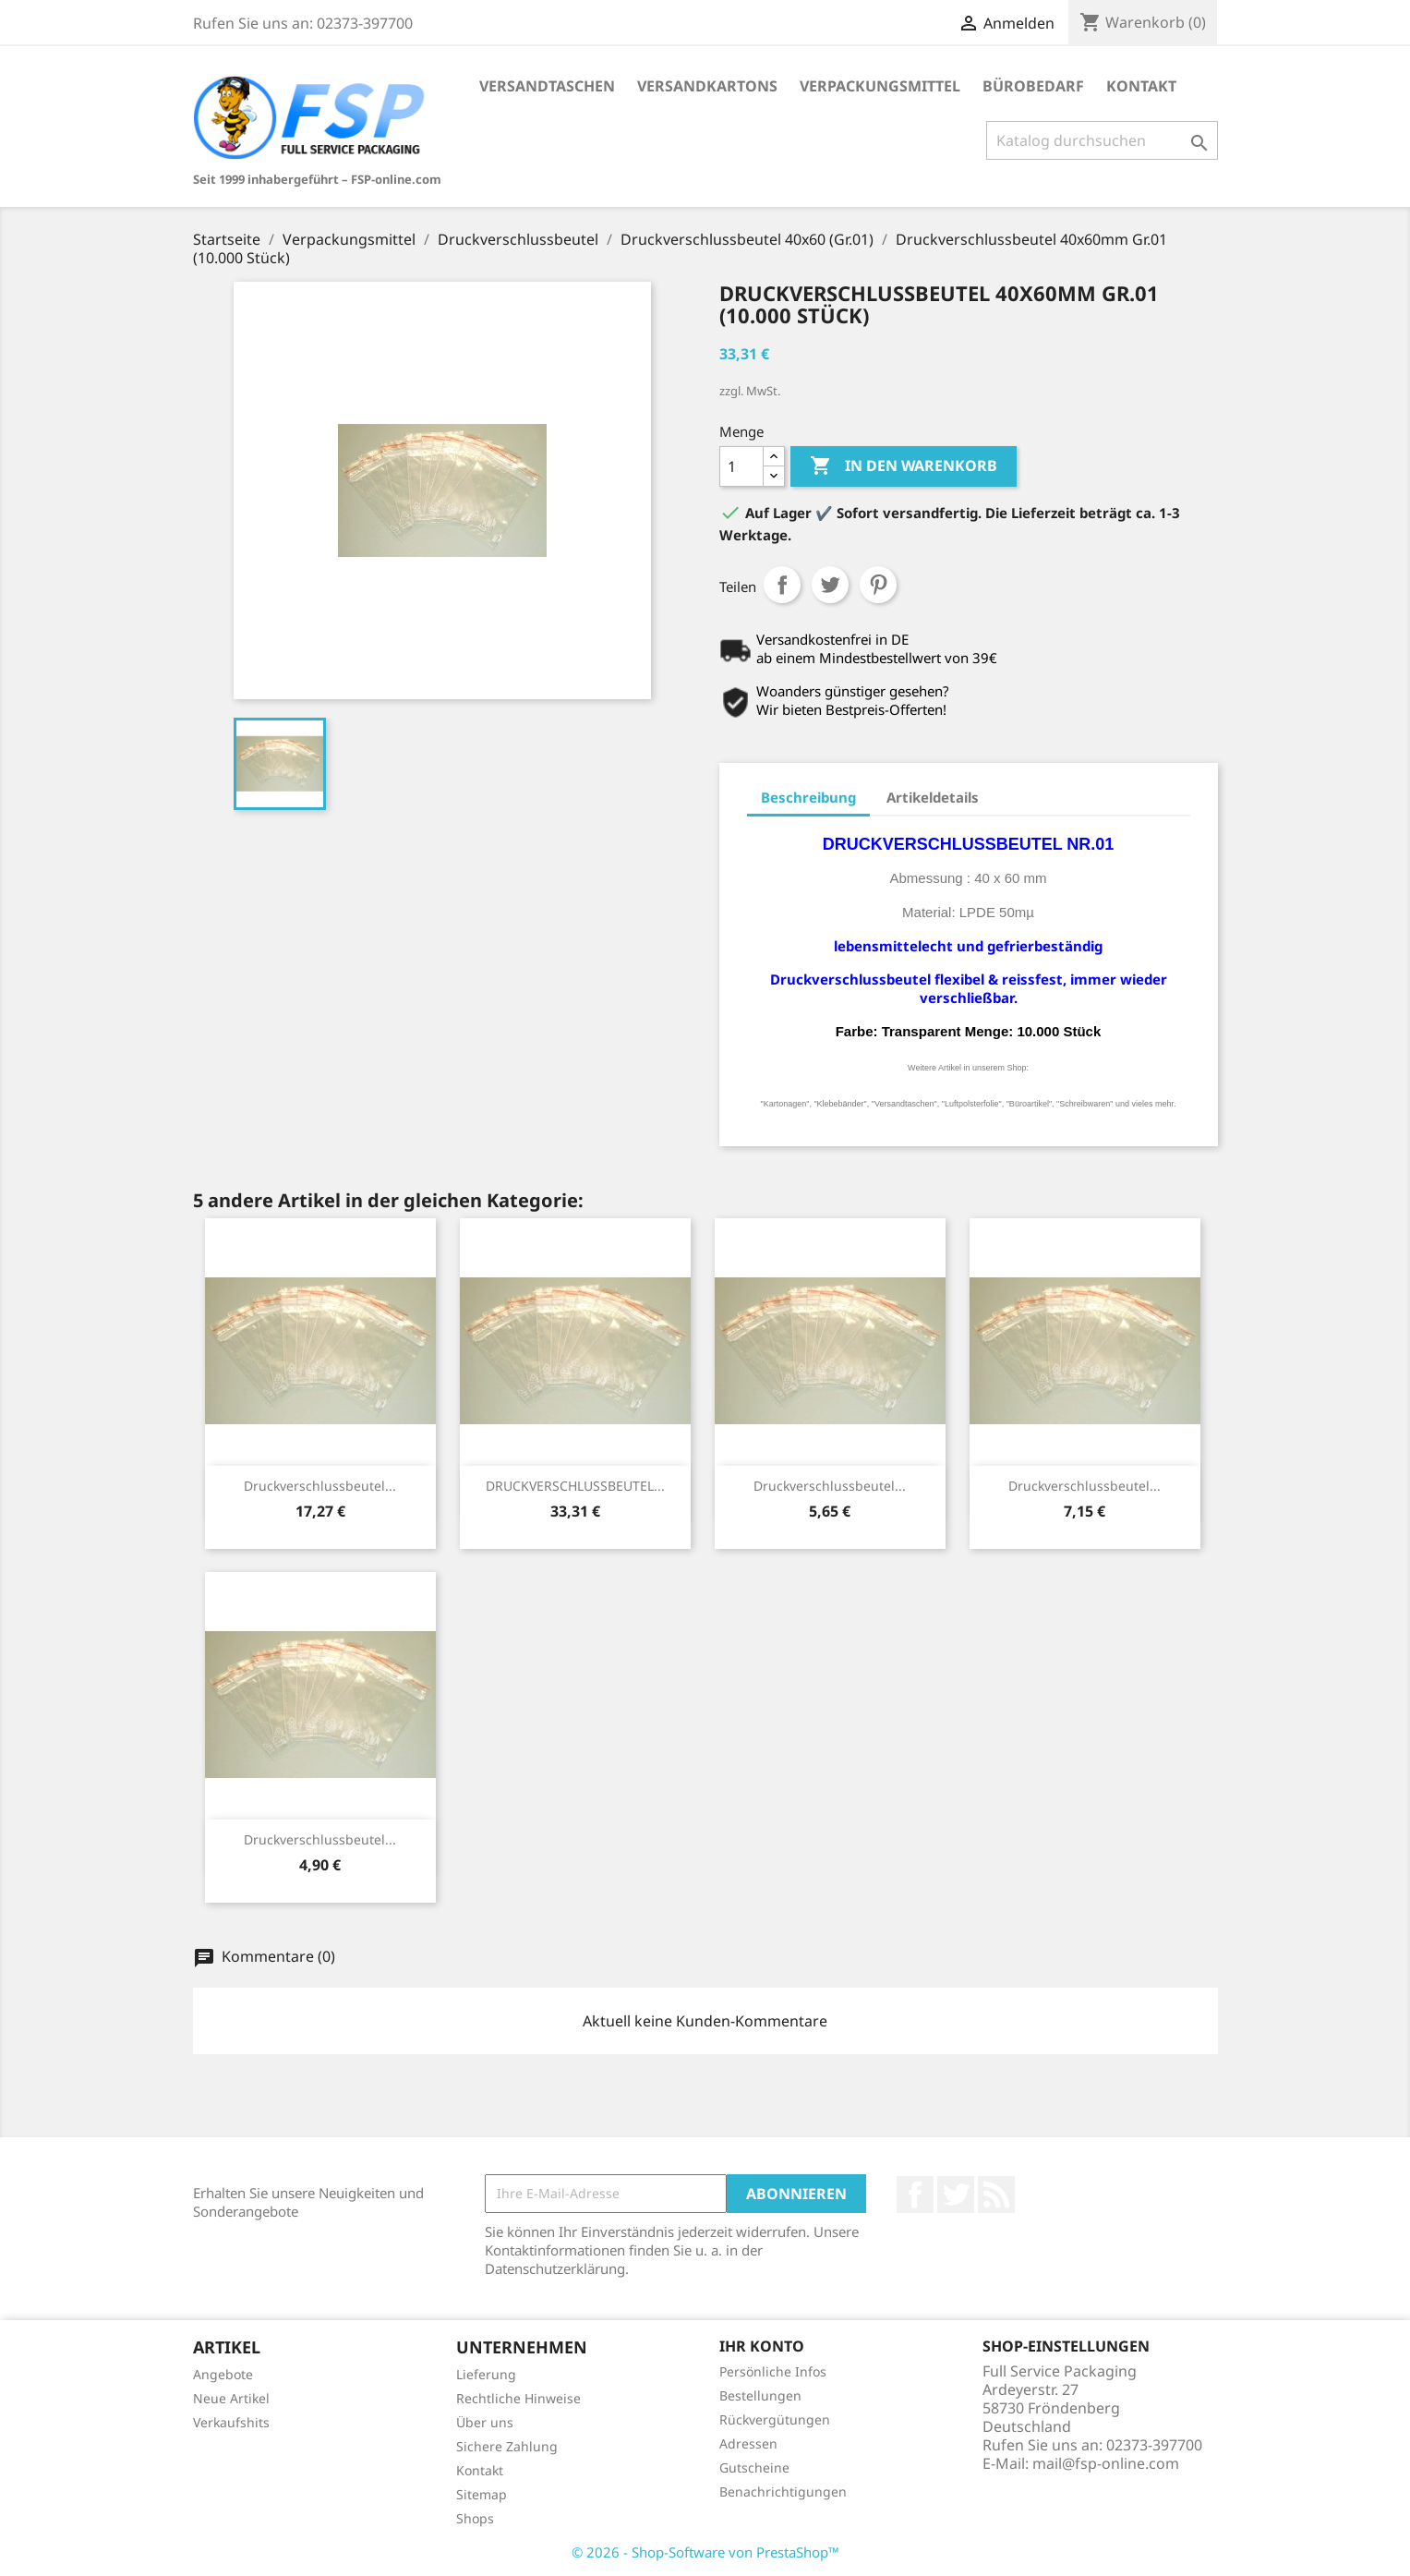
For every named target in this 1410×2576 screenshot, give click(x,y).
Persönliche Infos (772, 2371)
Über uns (484, 2422)
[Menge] (741, 466)
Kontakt (1141, 86)
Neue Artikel (231, 2398)
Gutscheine (754, 2467)
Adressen (748, 2443)
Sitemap (481, 2494)
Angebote (223, 2374)
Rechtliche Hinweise (518, 2398)
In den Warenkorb (903, 466)
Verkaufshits (231, 2422)
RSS (996, 2194)
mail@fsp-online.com (1105, 2463)
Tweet (830, 584)
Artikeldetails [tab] (932, 797)
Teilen (782, 584)
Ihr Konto (761, 2346)
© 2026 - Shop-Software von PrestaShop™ (705, 2552)
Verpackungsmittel (880, 86)
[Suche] (1102, 140)
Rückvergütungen (774, 2419)
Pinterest (878, 584)
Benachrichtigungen (783, 2491)
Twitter (955, 2194)
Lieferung (486, 2374)
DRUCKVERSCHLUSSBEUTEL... (575, 1485)
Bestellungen (760, 2395)
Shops (475, 2518)
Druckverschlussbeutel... (320, 1485)
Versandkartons (707, 86)
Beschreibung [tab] (808, 797)
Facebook (915, 2194)
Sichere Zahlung (507, 2446)
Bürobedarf (1033, 86)
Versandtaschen (547, 86)
